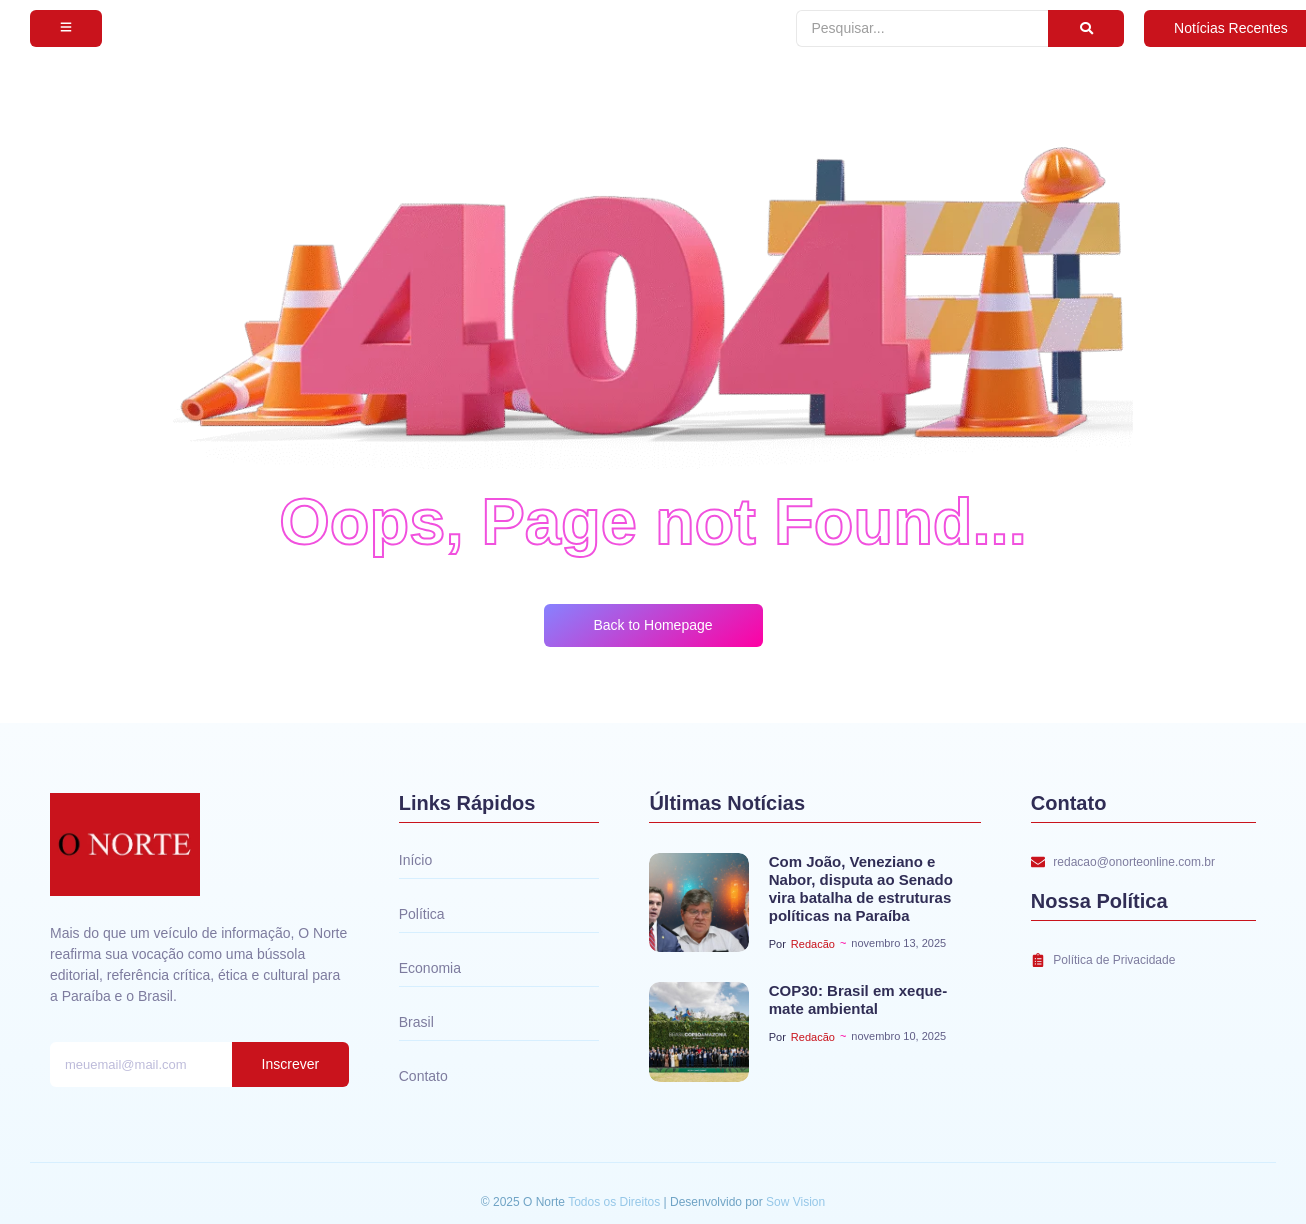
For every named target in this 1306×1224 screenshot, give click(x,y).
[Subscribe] (66, 28)
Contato (423, 1076)
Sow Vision (795, 1202)
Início (415, 860)
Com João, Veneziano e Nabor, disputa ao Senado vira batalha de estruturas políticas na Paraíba (861, 888)
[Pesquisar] (922, 28)
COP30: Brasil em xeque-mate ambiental (858, 999)
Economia (430, 968)
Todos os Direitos (615, 1202)
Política (422, 914)
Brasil (416, 1022)
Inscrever (291, 1064)
